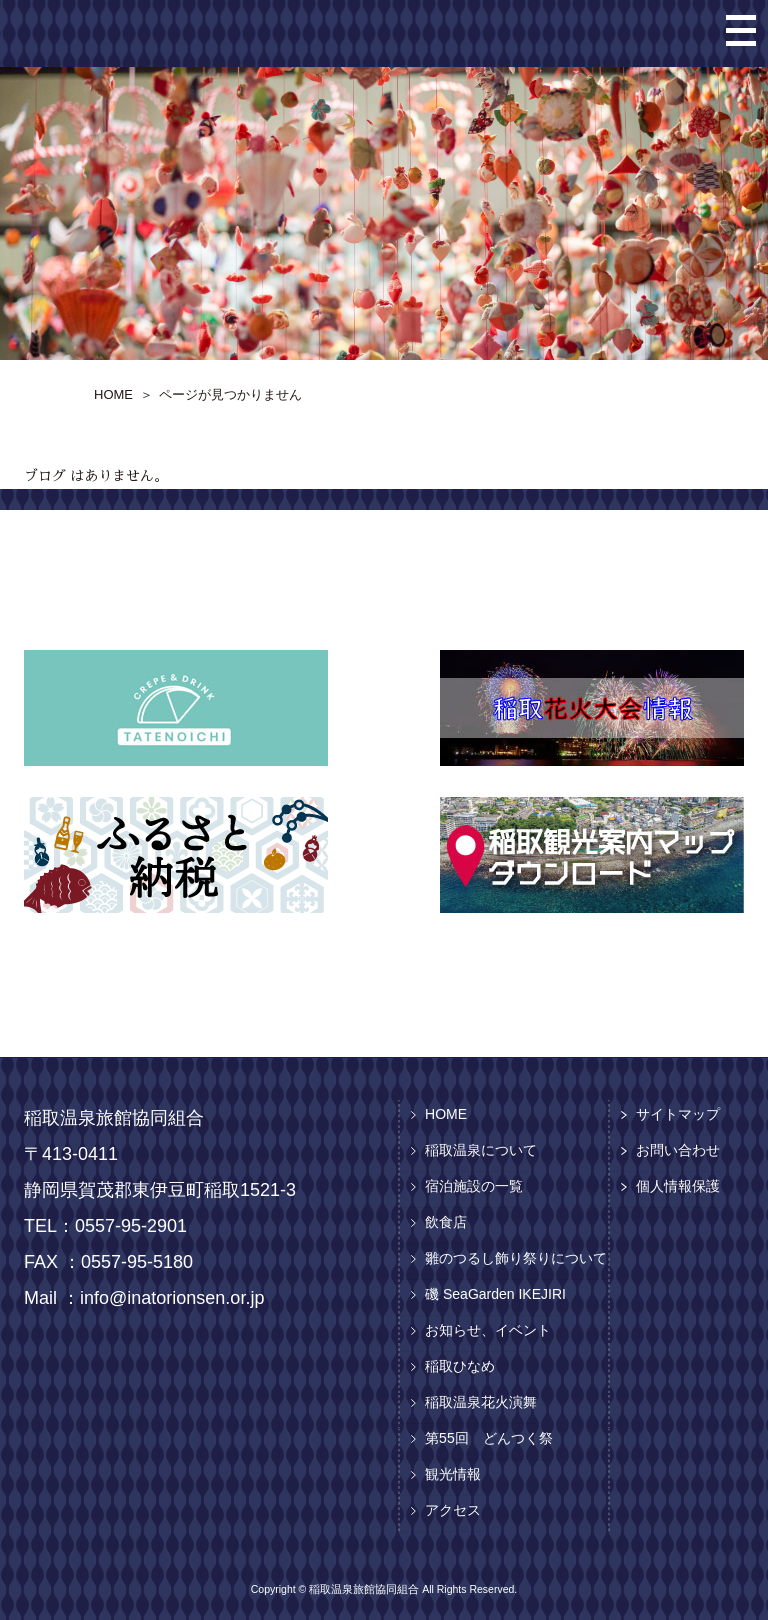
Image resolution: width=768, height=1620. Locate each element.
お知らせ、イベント (488, 1330)
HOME (446, 1114)
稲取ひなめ (460, 1366)
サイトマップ (678, 1114)
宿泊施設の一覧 (474, 1186)
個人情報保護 (678, 1186)
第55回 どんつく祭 (489, 1438)
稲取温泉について (481, 1150)
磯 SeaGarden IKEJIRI (495, 1294)
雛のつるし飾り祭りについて (516, 1258)
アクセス (453, 1510)
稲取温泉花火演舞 (481, 1402)
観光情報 (453, 1474)
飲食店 (446, 1222)
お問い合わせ (678, 1150)
